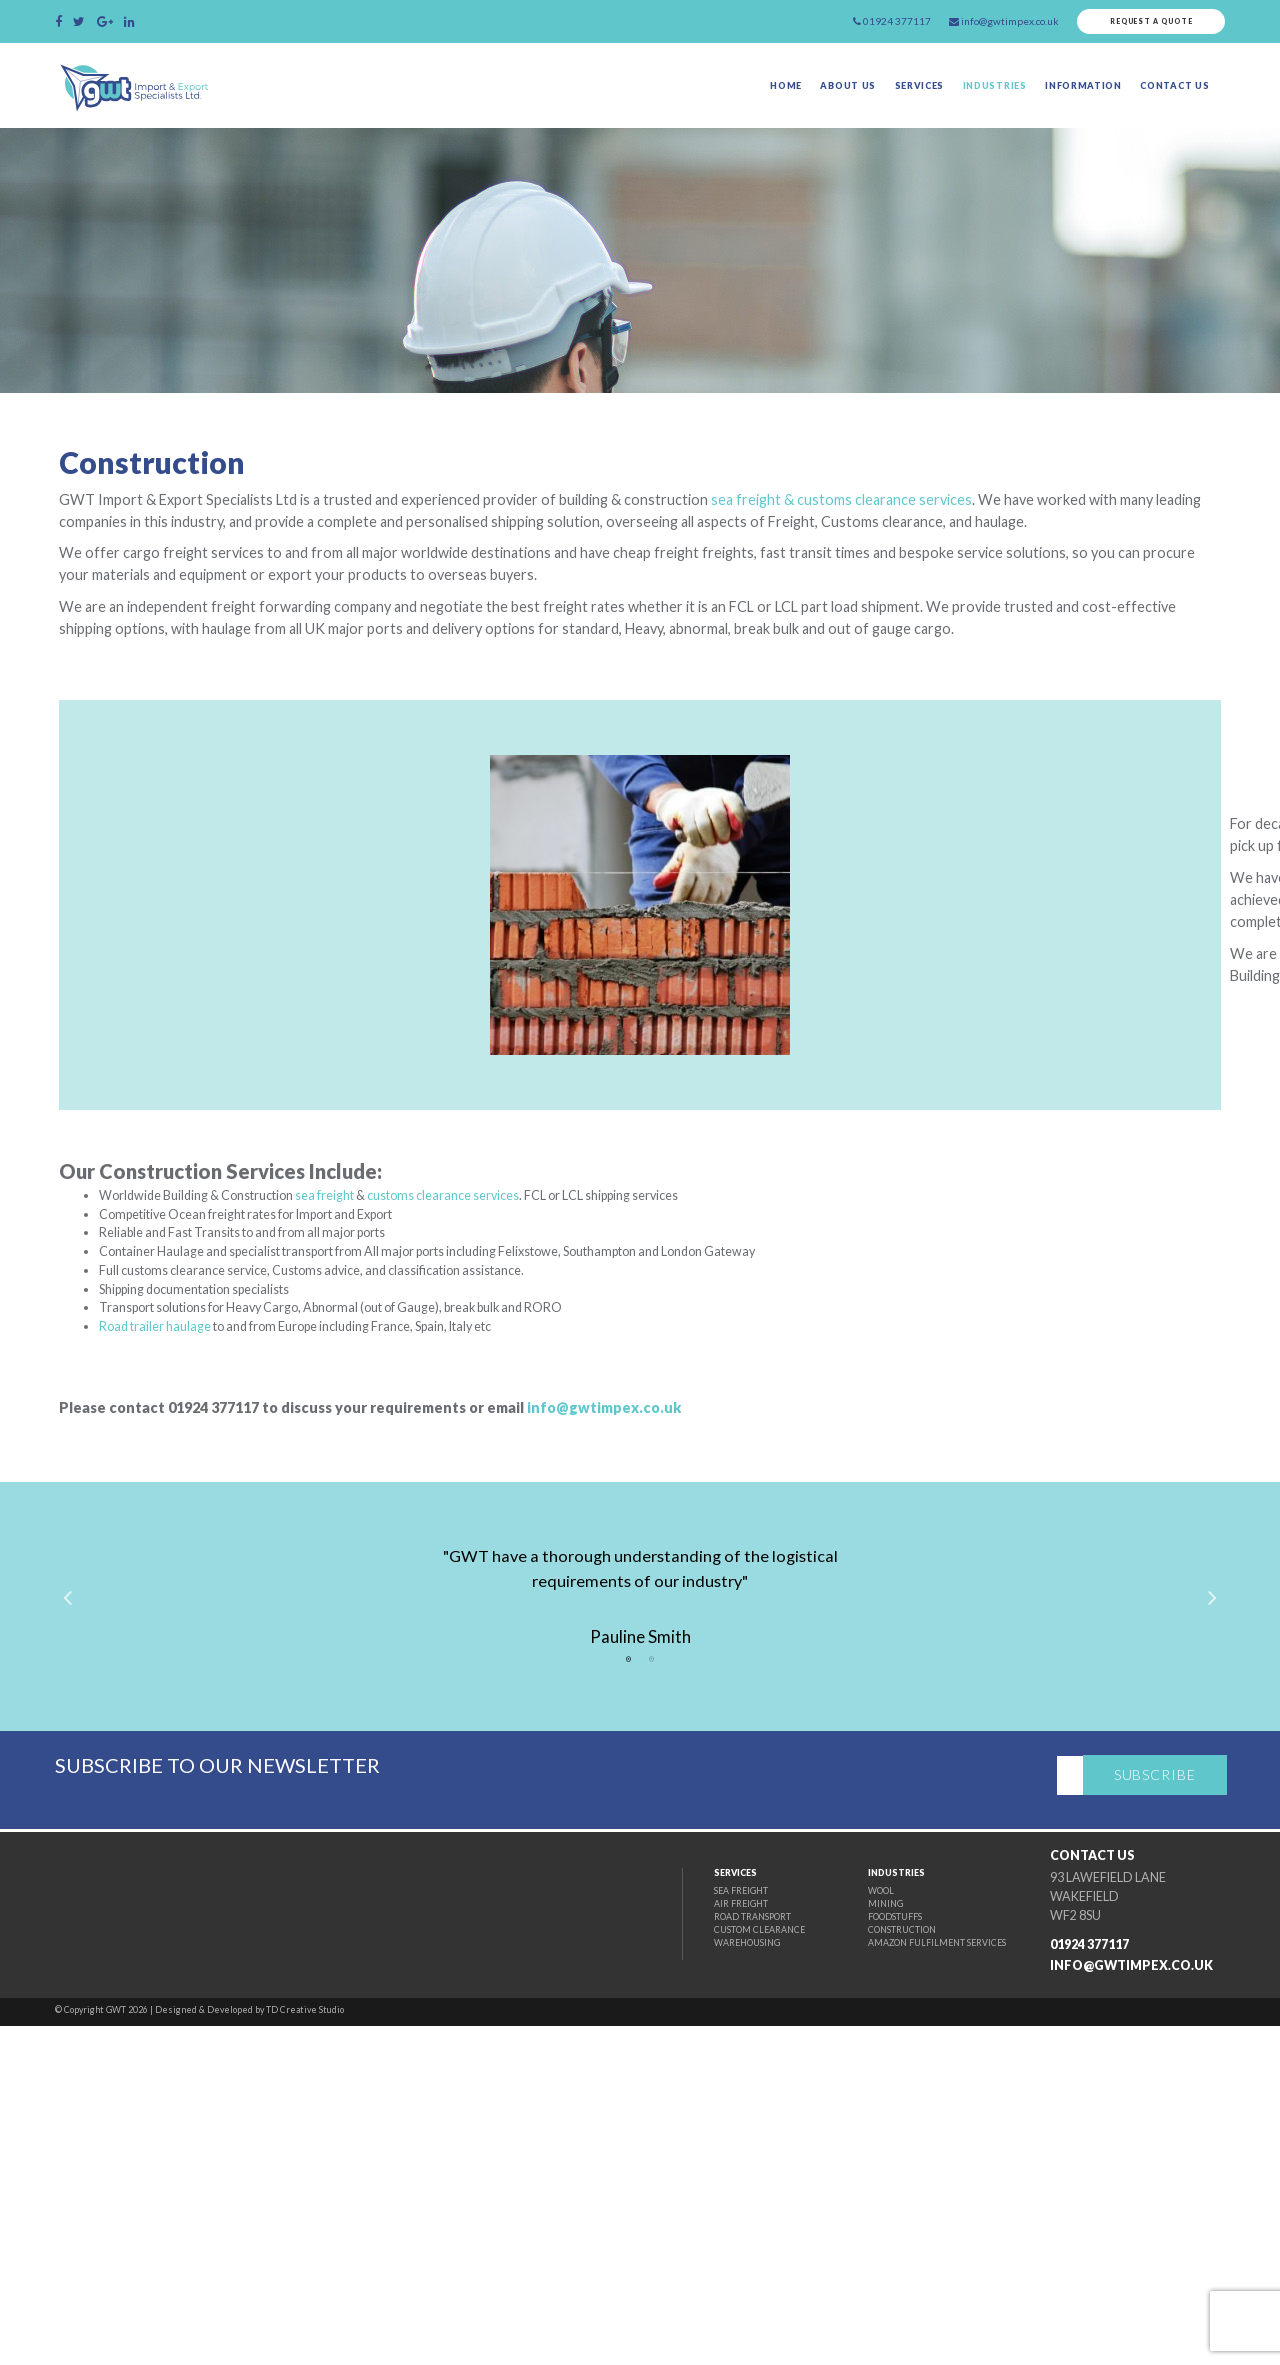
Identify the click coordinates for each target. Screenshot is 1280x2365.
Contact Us (1172, 99)
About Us (776, 99)
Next (1191, 1907)
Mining (833, 2230)
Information (1061, 99)
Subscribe (1165, 2107)
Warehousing (671, 2277)
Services (862, 99)
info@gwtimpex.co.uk (768, 1690)
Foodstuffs (846, 2246)
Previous (89, 1907)
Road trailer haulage (238, 1604)
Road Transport (678, 2246)
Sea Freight (665, 2214)
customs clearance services (587, 1447)
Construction (854, 2261)
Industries (952, 99)
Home (702, 99)
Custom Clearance (685, 2261)
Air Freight (664, 2230)
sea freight (444, 1447)
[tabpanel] (640, 1906)
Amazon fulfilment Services (894, 2277)
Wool (828, 2214)
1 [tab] (627, 1981)
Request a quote (1134, 25)
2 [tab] (652, 1981)
